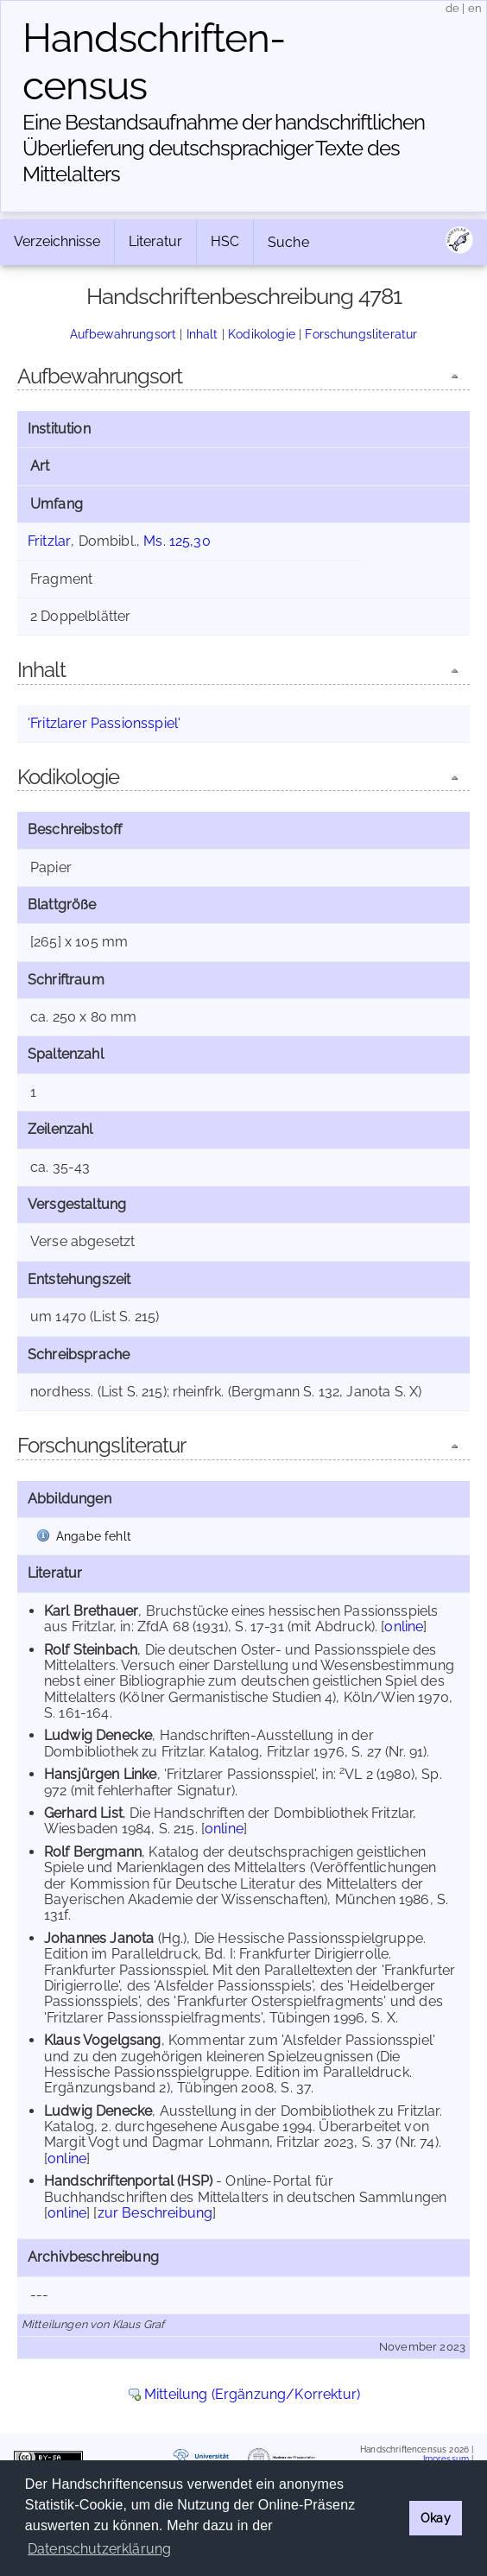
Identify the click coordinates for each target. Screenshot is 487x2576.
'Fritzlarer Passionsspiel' (104, 723)
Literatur (155, 241)
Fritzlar (49, 541)
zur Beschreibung (155, 2213)
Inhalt (202, 333)
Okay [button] (436, 2517)
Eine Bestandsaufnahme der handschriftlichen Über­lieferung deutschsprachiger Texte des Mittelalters (223, 148)
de (452, 8)
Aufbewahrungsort (123, 333)
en (475, 8)
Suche (288, 242)
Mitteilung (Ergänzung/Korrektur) (252, 2394)
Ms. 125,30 (177, 541)
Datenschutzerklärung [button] (99, 2549)
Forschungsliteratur (361, 333)
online (403, 1626)
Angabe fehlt (93, 1536)
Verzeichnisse (57, 241)
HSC (225, 241)
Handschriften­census (154, 62)
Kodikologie (261, 333)
